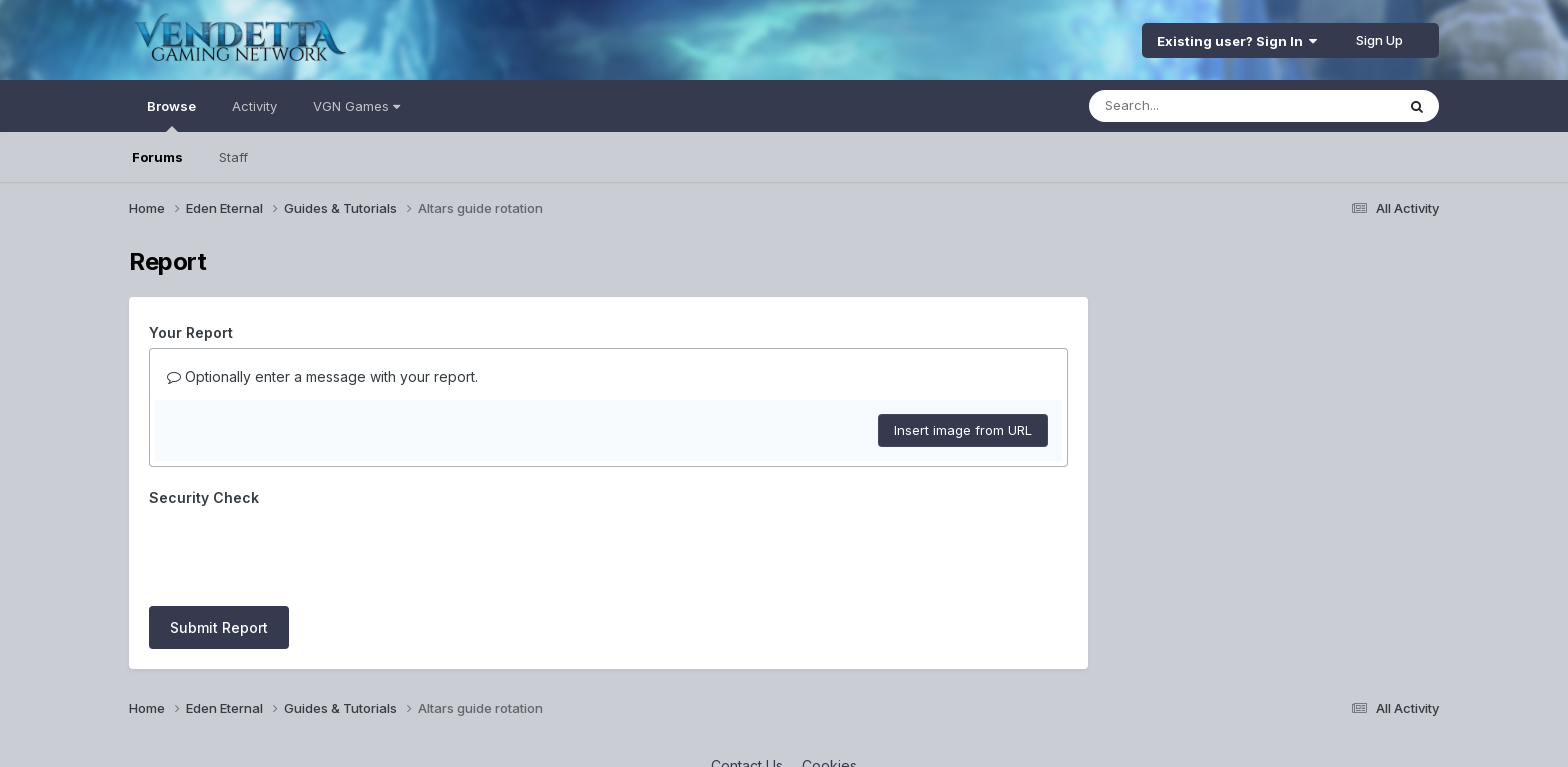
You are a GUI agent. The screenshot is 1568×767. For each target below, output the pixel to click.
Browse (171, 115)
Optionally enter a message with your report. (322, 376)
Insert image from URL (963, 430)
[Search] (1187, 106)
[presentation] (301, 552)
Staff (233, 157)
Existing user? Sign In (1237, 41)
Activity (254, 106)
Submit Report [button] (219, 627)
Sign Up (1379, 40)
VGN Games (356, 106)
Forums (157, 157)
